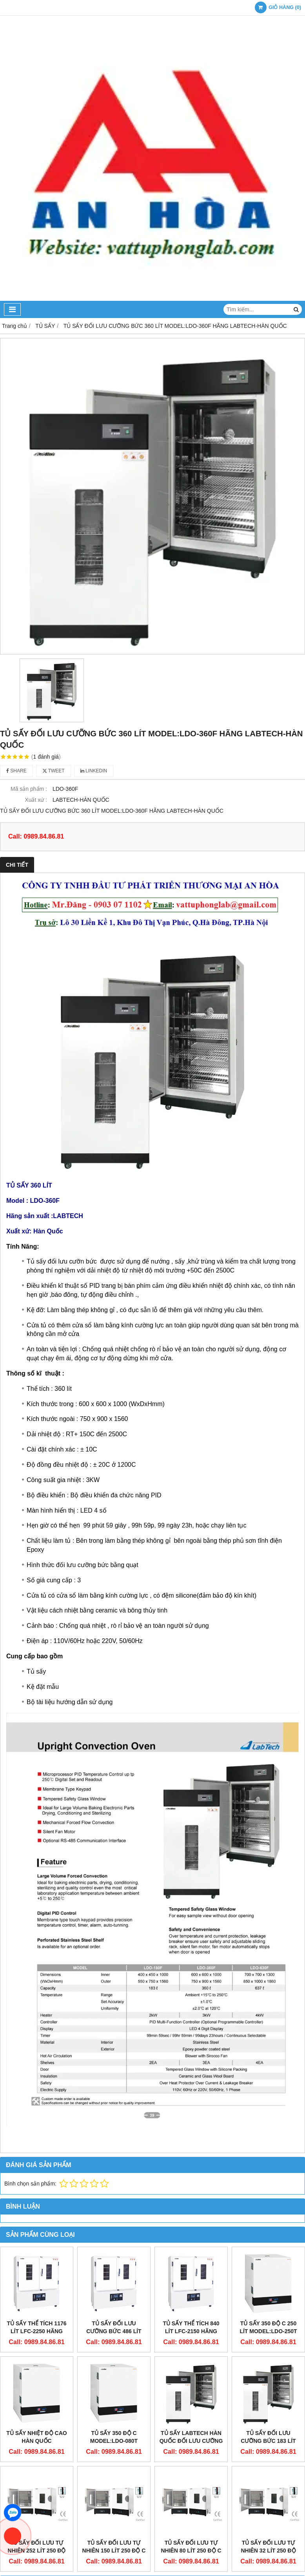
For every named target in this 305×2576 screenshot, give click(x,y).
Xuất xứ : (36, 800)
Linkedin (93, 771)
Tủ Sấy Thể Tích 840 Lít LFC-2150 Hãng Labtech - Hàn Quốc (191, 2331)
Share (16, 771)
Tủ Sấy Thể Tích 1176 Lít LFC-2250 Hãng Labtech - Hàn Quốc (36, 2331)
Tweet (53, 771)
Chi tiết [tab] (17, 865)
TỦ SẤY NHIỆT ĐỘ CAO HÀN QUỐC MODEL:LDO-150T (36, 2441)
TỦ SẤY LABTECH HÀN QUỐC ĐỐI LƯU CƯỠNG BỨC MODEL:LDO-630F (191, 2376)
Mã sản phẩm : (29, 789)
